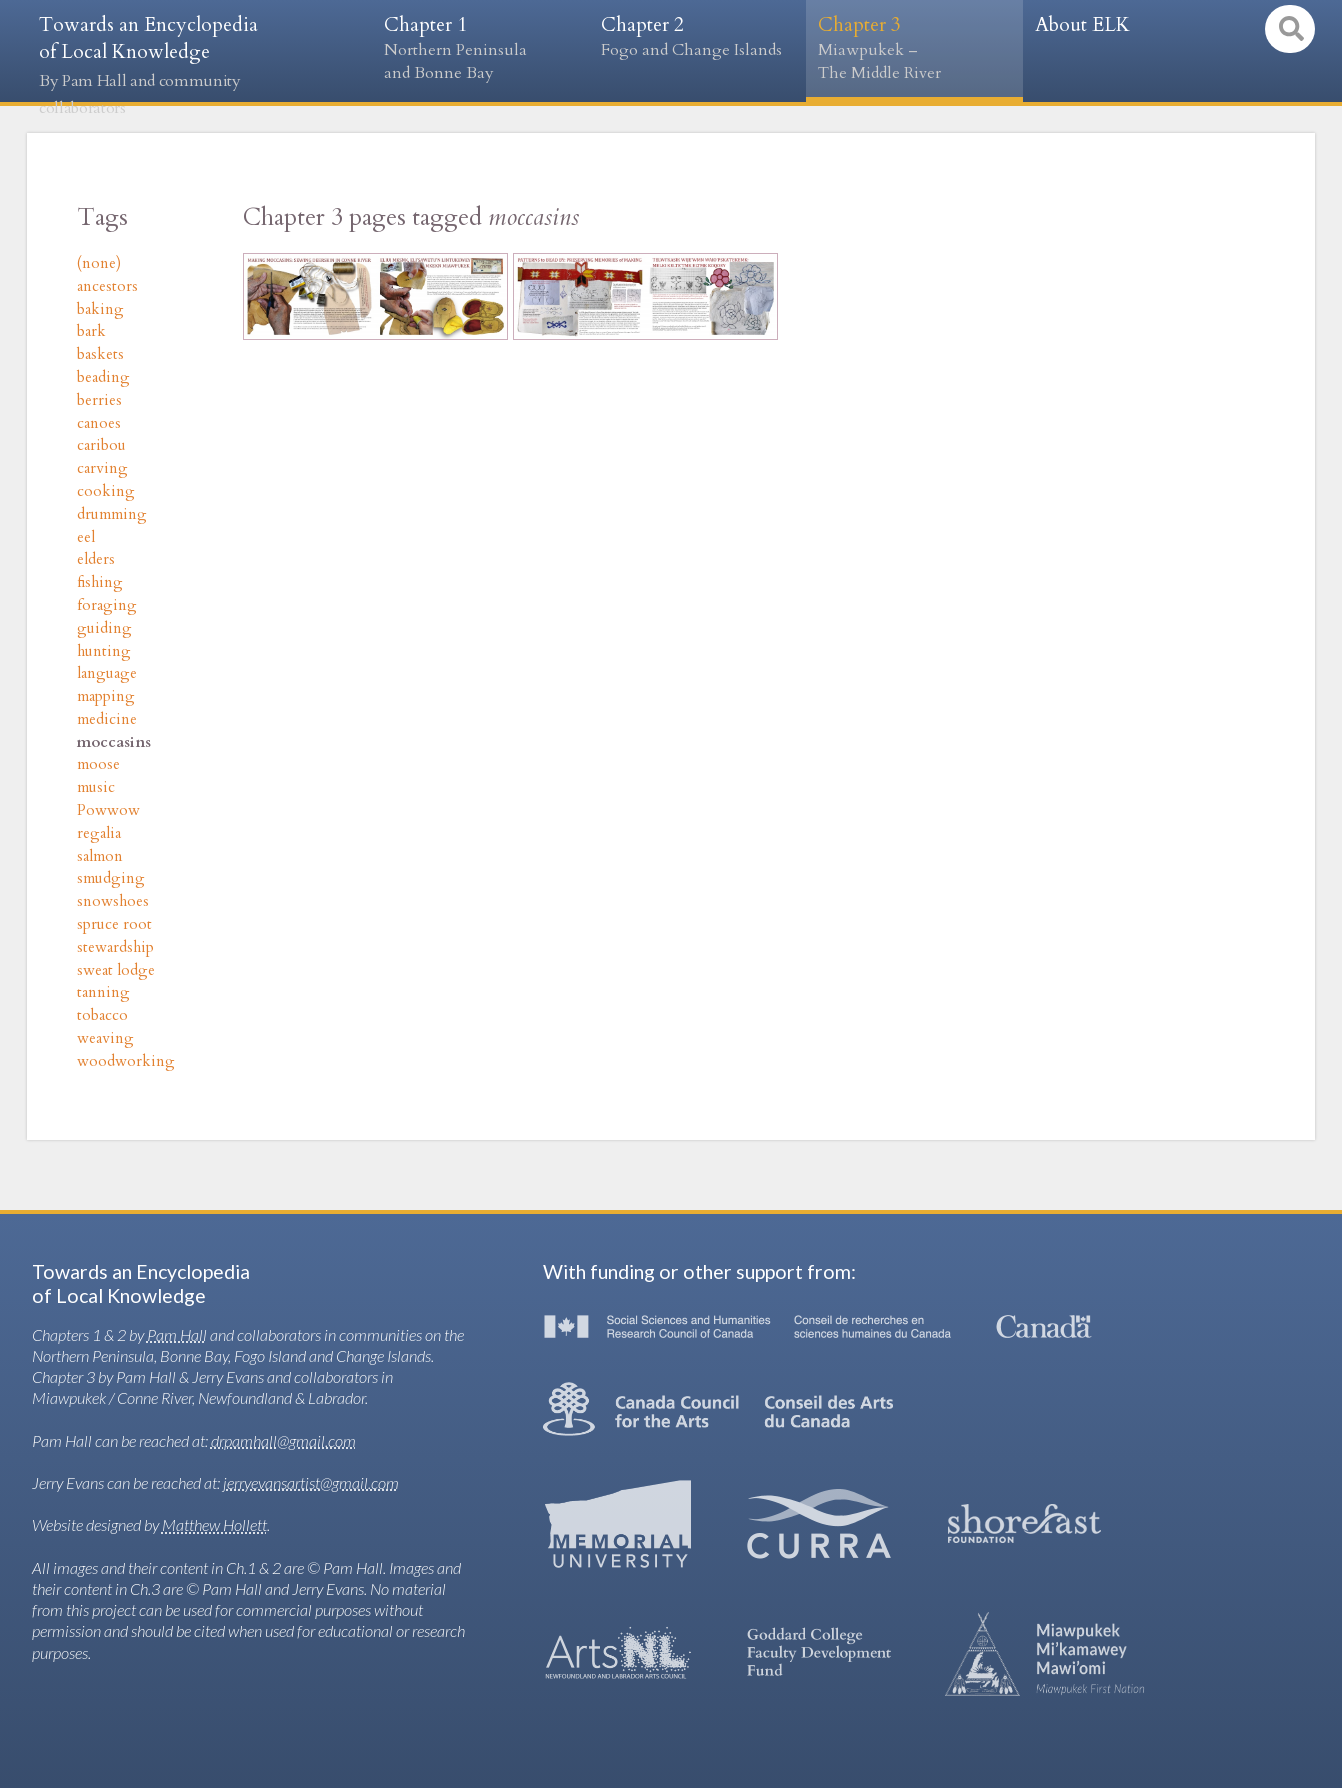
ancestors (107, 286)
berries (99, 400)
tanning (103, 992)
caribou (101, 445)
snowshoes (113, 901)
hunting (104, 651)
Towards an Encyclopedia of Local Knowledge (148, 65)
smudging (111, 878)
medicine (107, 719)
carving (102, 468)
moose (98, 764)
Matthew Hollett (214, 1524)
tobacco (102, 1015)
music (96, 787)
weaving (105, 1038)
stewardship (115, 947)
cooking (106, 491)
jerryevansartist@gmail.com (311, 1482)
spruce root (114, 924)
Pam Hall (177, 1334)
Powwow (108, 810)
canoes (99, 423)
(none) (99, 263)
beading (103, 377)
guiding (104, 628)
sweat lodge (116, 970)
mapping (106, 696)
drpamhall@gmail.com (283, 1440)
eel (86, 537)
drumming (112, 514)
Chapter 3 (914, 48)
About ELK (1082, 25)
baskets (100, 354)
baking (100, 309)
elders (96, 559)
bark (91, 331)
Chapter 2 (697, 37)
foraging (107, 605)
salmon (100, 856)
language (107, 673)
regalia (99, 833)
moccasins (114, 742)
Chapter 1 (480, 48)
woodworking (126, 1061)
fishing (100, 582)
